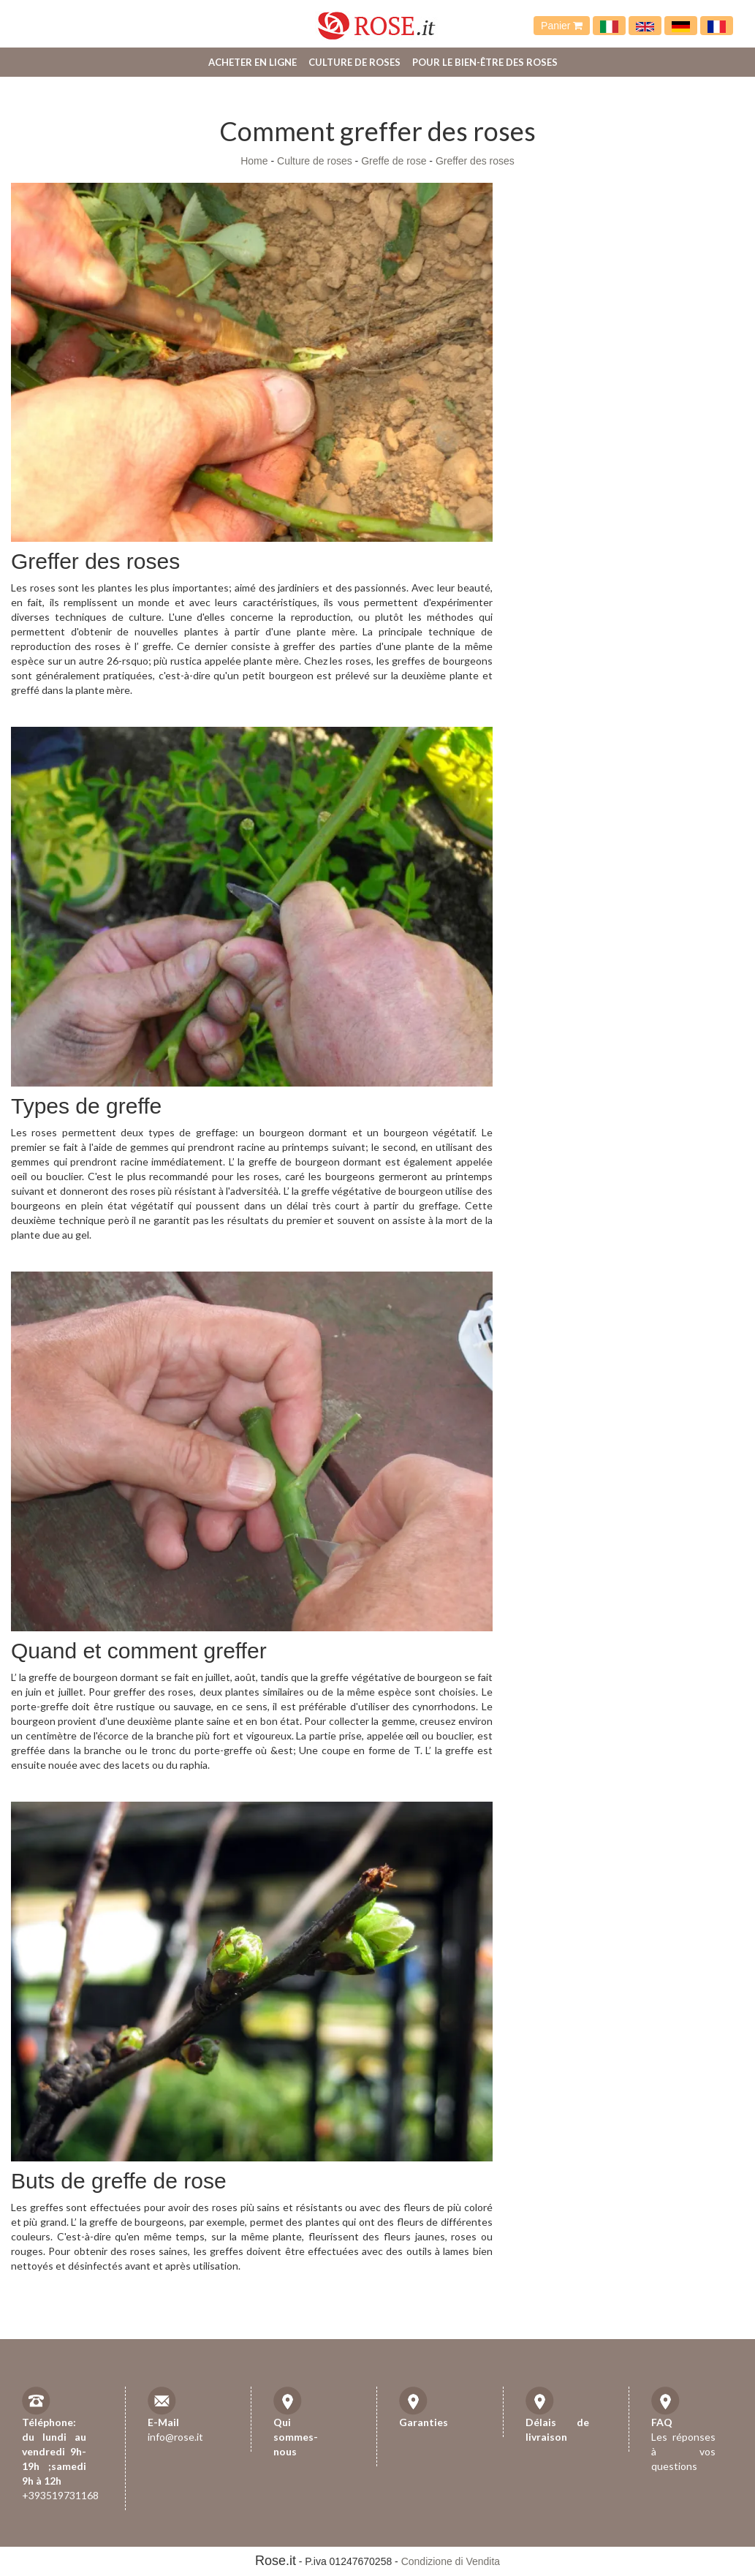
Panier (562, 25)
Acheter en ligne (252, 62)
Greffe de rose (393, 161)
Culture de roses (354, 62)
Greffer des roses (475, 161)
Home (254, 161)
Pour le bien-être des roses (485, 62)
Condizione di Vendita (450, 2561)
